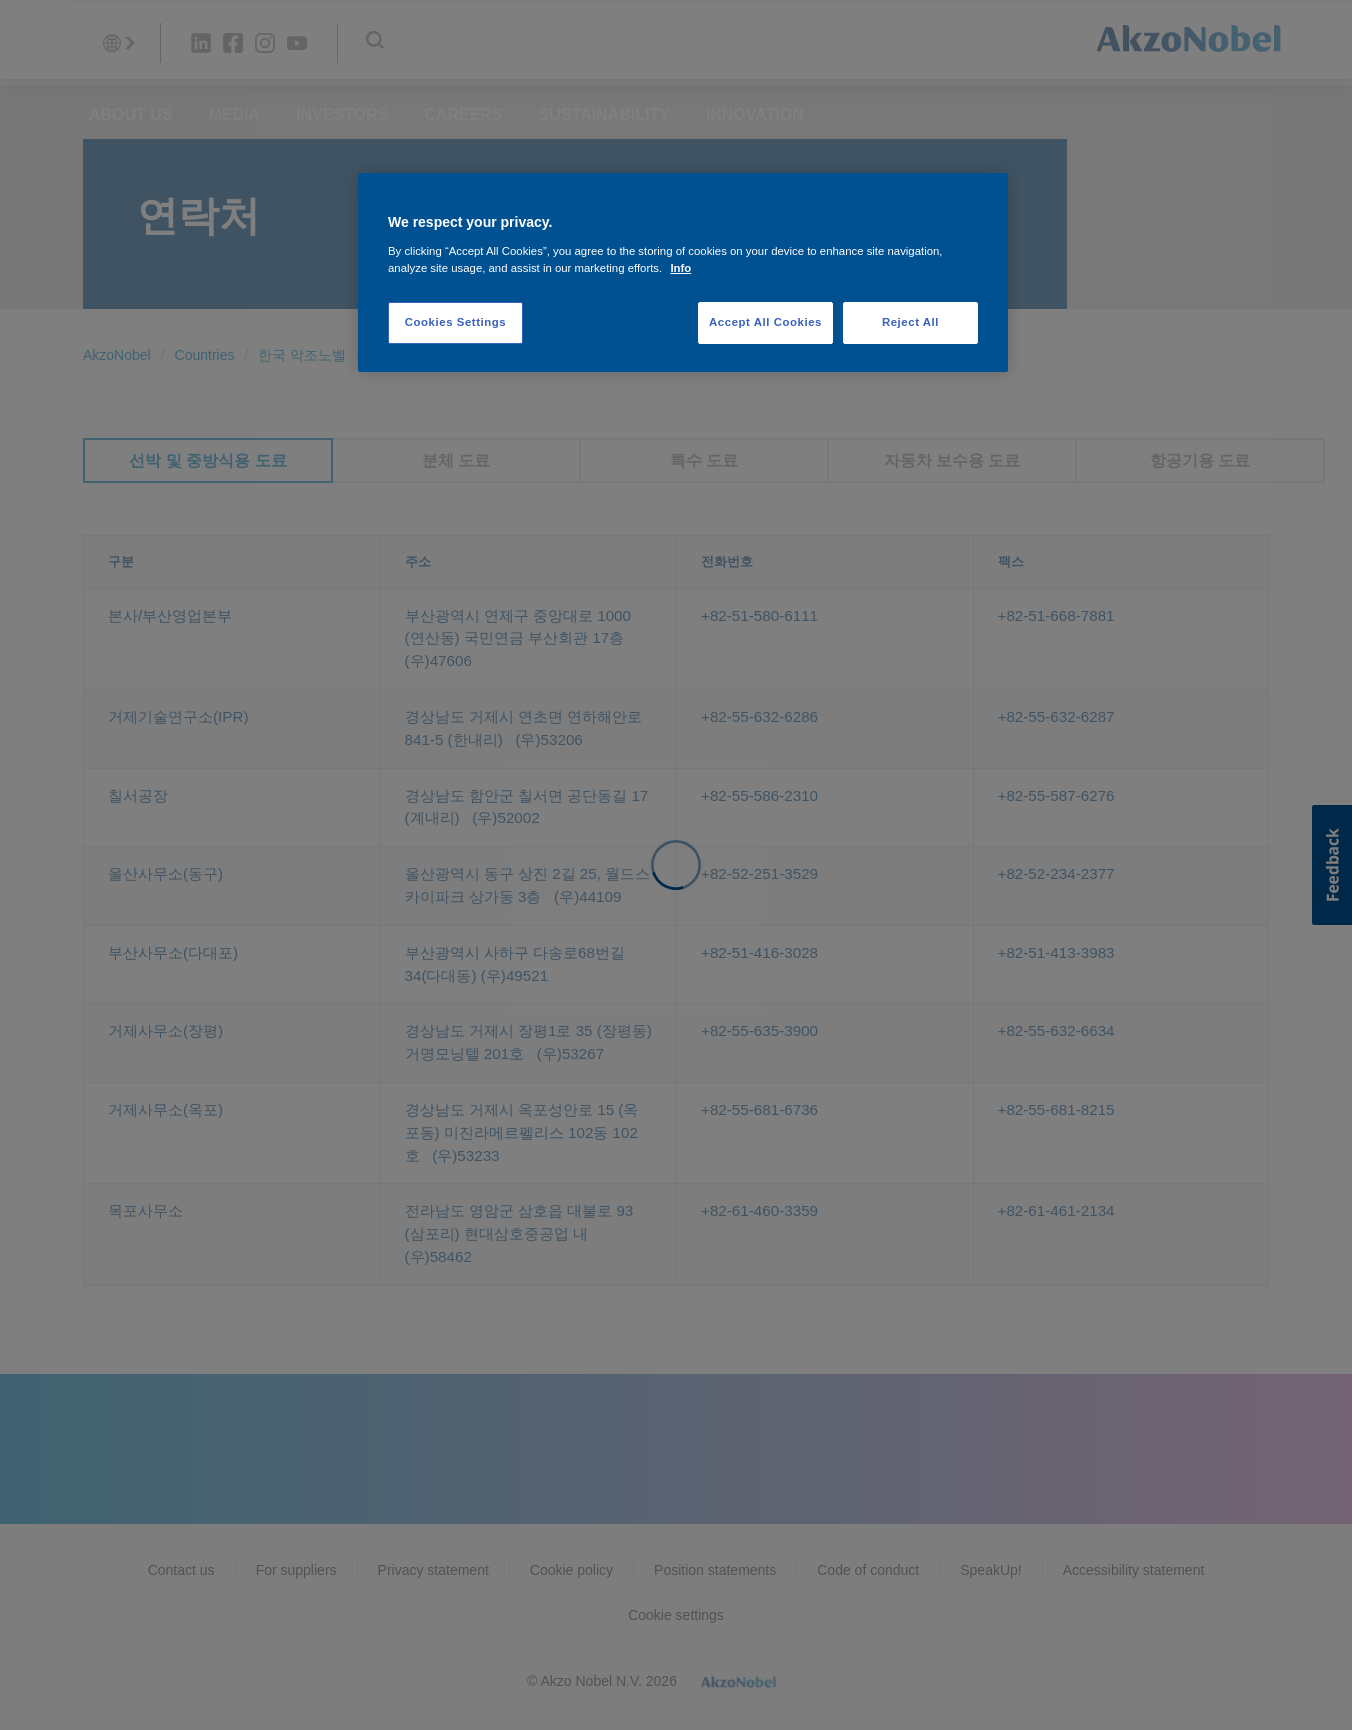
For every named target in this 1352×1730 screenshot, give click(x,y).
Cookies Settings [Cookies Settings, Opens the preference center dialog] (455, 322)
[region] (683, 272)
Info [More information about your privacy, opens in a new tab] (680, 268)
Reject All (910, 322)
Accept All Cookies (765, 322)
